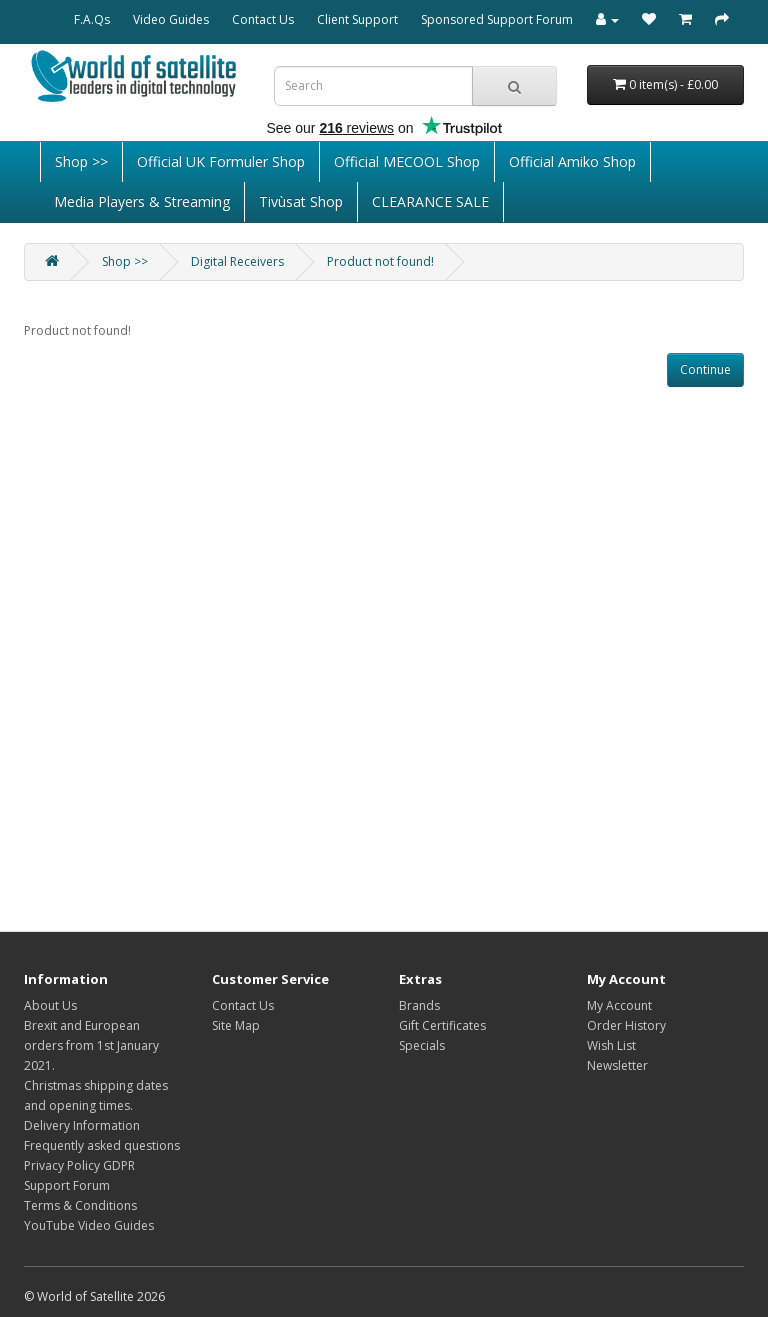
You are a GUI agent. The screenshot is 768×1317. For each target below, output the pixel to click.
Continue (705, 369)
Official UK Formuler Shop (221, 161)
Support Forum (67, 1185)
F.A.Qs (92, 19)
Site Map (236, 1025)
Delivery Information (82, 1125)
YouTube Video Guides (89, 1225)
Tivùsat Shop (301, 201)
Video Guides (171, 19)
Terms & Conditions (80, 1205)
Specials (422, 1045)
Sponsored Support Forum (497, 19)
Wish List (611, 1045)
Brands (419, 1005)
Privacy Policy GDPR (79, 1165)
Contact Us (263, 19)
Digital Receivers (237, 261)
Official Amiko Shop (572, 161)
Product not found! (380, 261)
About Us (50, 1005)
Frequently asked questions (102, 1145)
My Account (619, 1005)
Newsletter (617, 1065)
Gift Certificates (442, 1025)
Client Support (357, 19)
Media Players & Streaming (142, 201)
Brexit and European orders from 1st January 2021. (91, 1045)
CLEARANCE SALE (430, 201)
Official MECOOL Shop (407, 161)
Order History (626, 1025)
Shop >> (81, 161)
